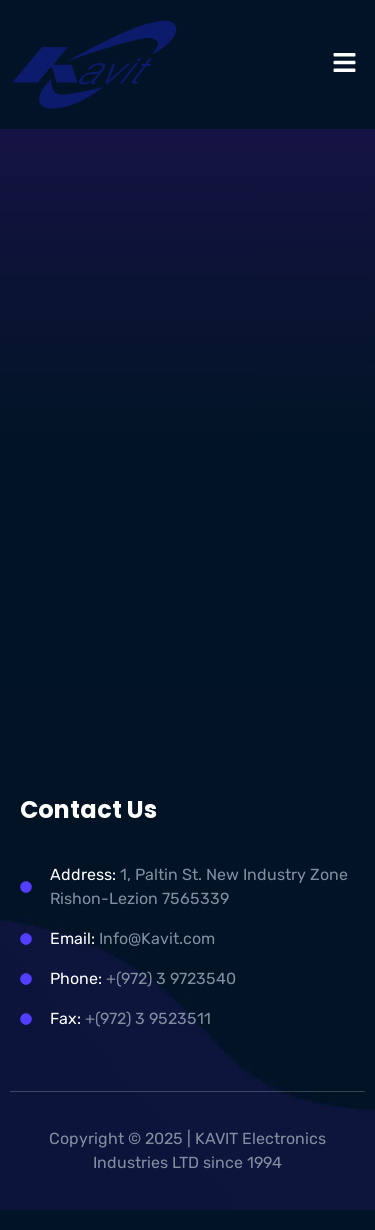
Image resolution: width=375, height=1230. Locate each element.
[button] (345, 64)
